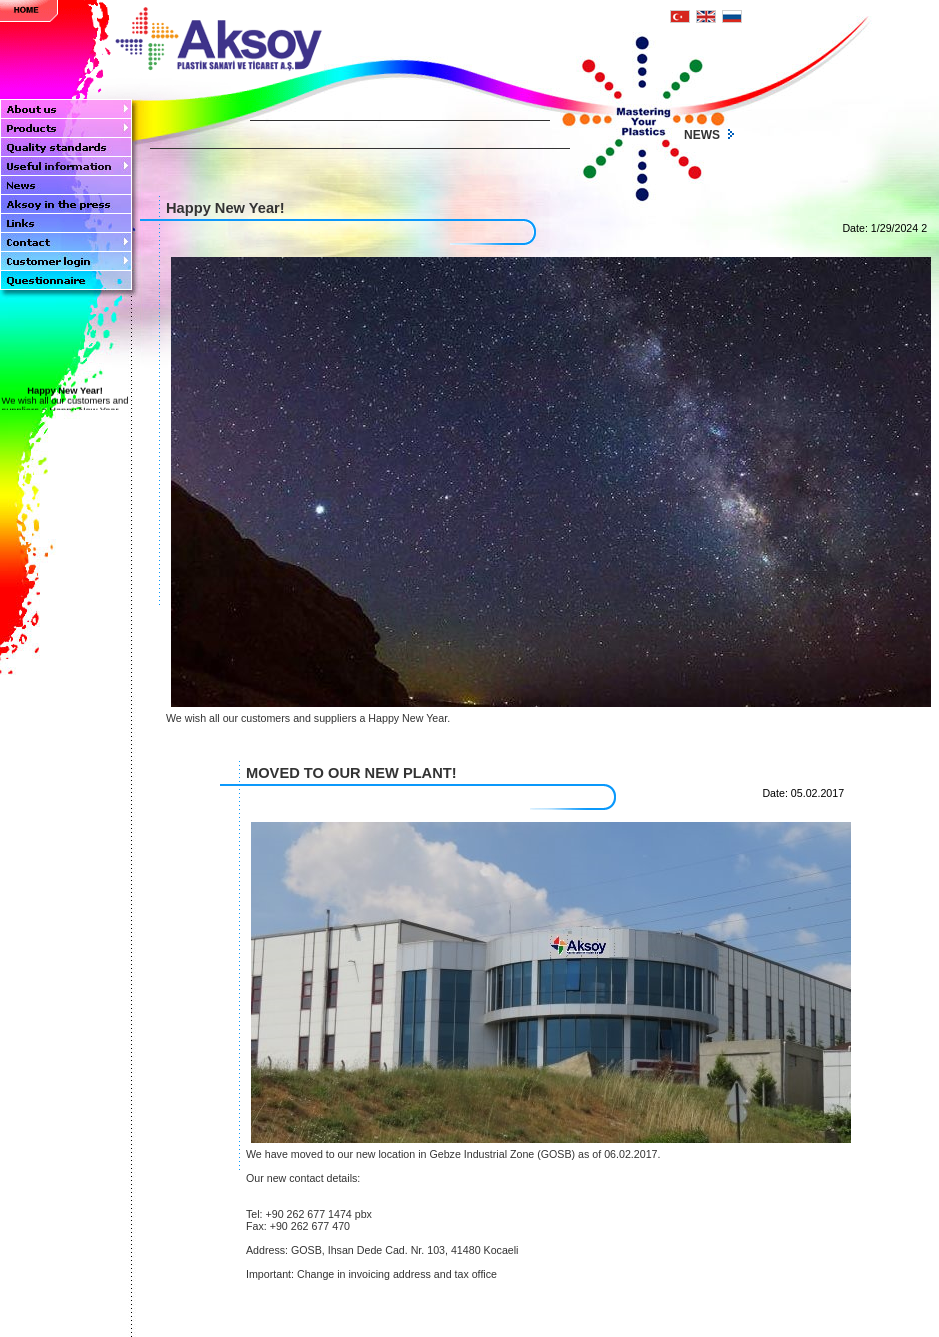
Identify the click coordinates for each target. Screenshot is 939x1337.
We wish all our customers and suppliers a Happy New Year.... (64, 404)
